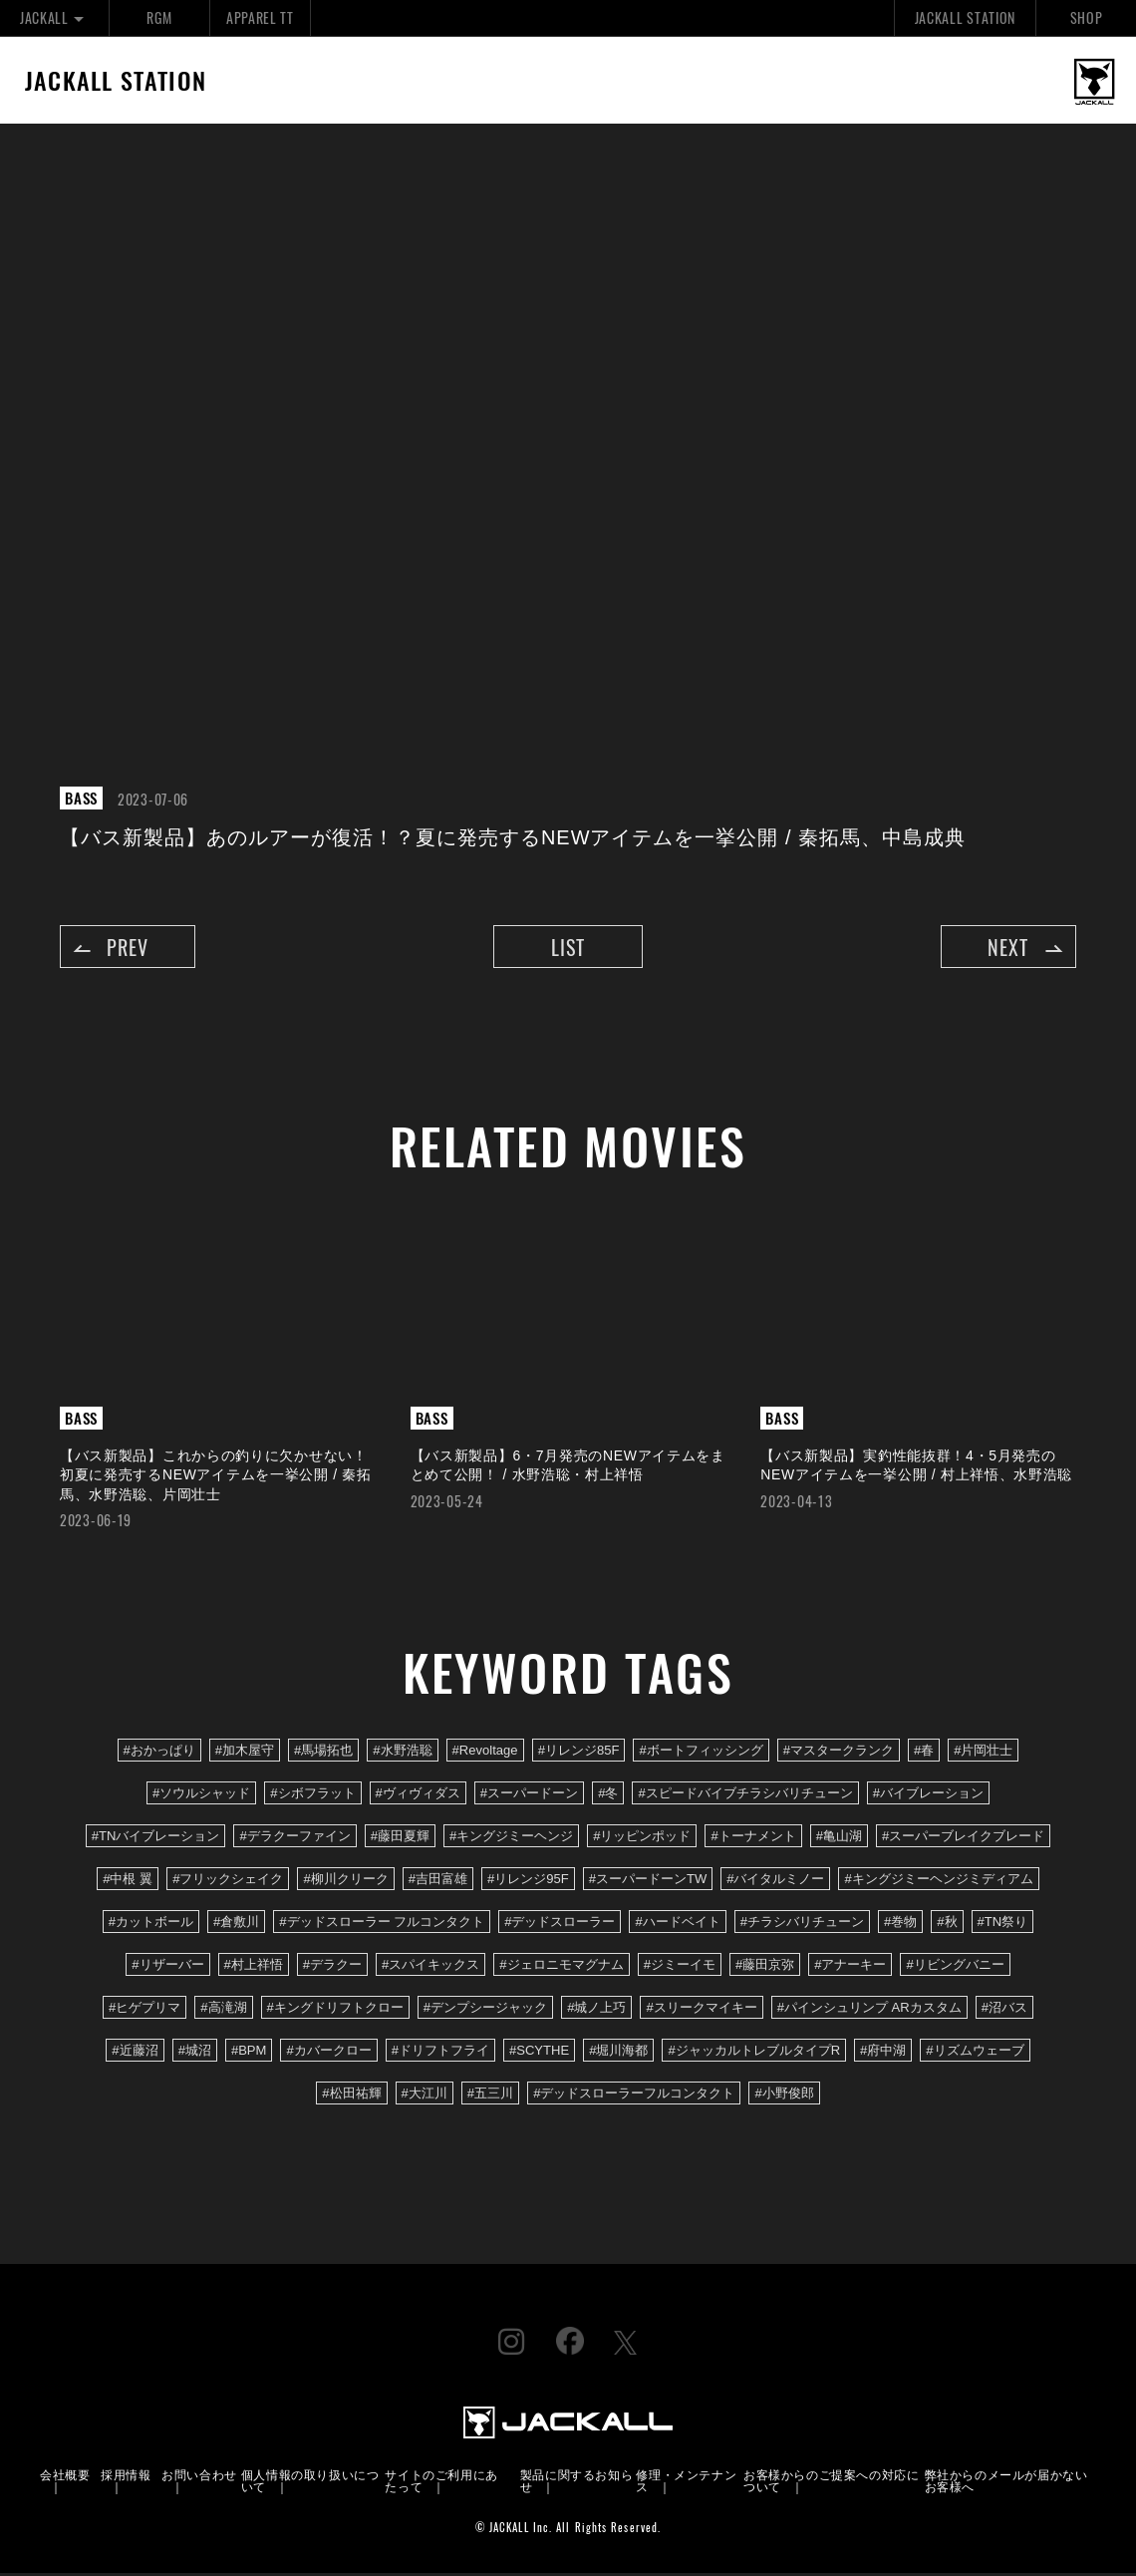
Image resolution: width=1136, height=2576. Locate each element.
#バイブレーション (928, 1795)
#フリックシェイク (227, 1881)
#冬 (608, 1795)
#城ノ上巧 (596, 2011)
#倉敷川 (236, 1924)
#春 (924, 1753)
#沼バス (1004, 2011)
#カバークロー (328, 2054)
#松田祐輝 (351, 2097)
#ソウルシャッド (201, 1795)
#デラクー (332, 1968)
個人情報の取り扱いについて (310, 2482)
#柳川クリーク (345, 1881)
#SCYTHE (539, 2054)
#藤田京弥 (764, 1968)
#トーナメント (752, 1838)
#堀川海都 (618, 2054)
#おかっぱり (159, 1753)
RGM (158, 17)
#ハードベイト (677, 1924)
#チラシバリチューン (802, 1924)
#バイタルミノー (775, 1881)
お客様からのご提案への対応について (831, 2482)
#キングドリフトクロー (335, 2011)
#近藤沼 (134, 2054)
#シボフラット (312, 1795)
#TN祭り (1003, 1924)
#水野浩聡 (402, 1753)
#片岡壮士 (983, 1753)
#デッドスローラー (559, 1924)
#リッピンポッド (642, 1838)
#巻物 (900, 1924)
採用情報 (125, 2476)
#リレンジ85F (579, 1753)
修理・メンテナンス (686, 2482)
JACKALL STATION (965, 17)
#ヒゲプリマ (144, 2011)
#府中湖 (883, 2054)
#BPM (249, 2054)
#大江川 (424, 2097)
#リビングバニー (954, 1968)
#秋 (947, 1924)
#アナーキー (850, 1968)
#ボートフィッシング (700, 1753)
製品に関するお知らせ (576, 2482)
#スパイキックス (430, 1968)
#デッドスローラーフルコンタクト (633, 2097)
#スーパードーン (529, 1795)
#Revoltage (485, 1753)
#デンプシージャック (485, 2011)
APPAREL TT (260, 17)
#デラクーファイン (294, 1838)
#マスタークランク (838, 1753)
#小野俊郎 (783, 2097)
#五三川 (490, 2097)
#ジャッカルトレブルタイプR (754, 2054)
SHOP (1086, 17)
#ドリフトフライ (440, 2054)
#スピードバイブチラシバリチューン (745, 1795)
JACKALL (54, 17)
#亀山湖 (839, 1838)
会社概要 (65, 2476)
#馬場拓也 (323, 1753)
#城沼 (194, 2054)
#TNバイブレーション (156, 1838)
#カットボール (151, 1924)
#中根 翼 (127, 1881)
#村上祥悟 (253, 1968)
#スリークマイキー (701, 2011)
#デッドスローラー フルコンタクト (381, 1924)
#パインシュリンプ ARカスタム (869, 2011)
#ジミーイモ (679, 1968)
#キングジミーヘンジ (511, 1838)
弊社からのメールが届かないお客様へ (1006, 2482)
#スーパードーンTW (648, 1881)
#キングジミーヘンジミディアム (938, 1881)
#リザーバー (167, 1968)
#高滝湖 (223, 2011)
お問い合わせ (199, 2476)
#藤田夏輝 (400, 1838)
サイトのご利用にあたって (441, 2482)
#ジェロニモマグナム (561, 1968)
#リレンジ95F (528, 1881)
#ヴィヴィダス (418, 1795)
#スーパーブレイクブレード (963, 1838)
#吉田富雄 (438, 1881)
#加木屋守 (244, 1753)
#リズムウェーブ (974, 2054)
